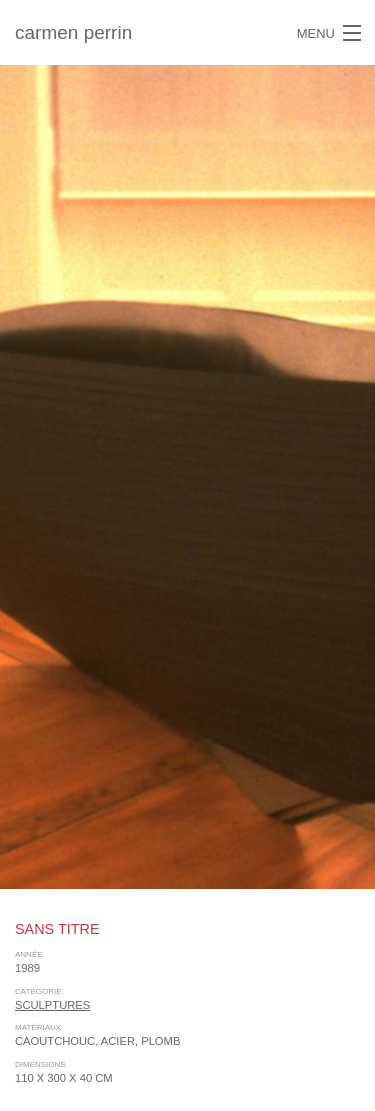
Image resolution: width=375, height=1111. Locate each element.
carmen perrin (73, 32)
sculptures (52, 1005)
